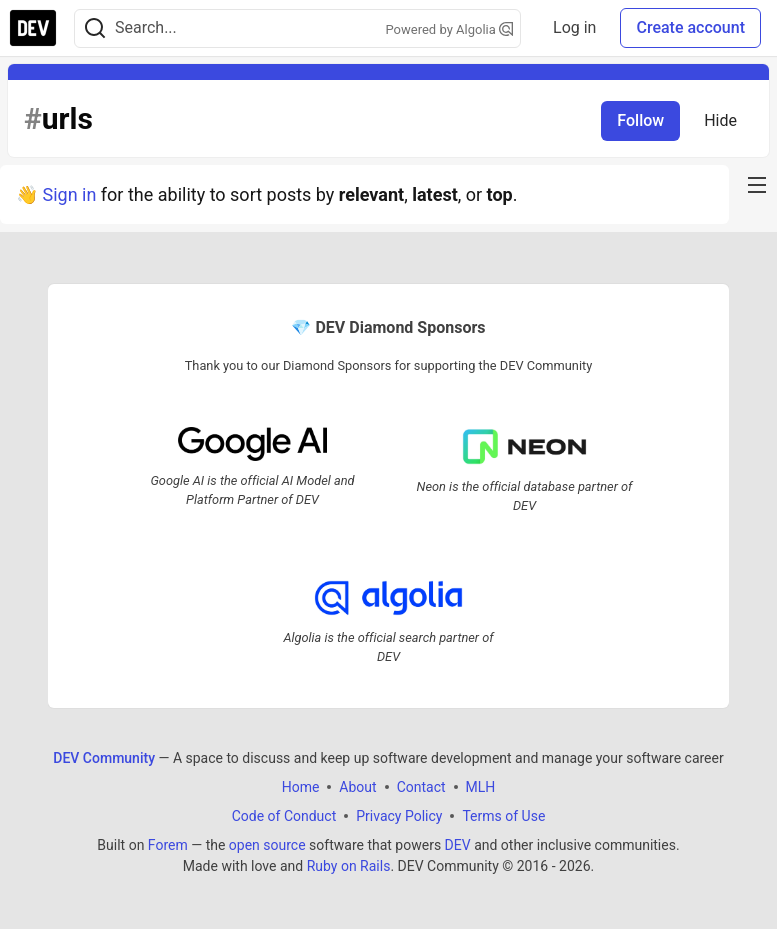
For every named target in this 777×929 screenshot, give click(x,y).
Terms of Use (503, 816)
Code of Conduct (284, 816)
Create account (690, 27)
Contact (421, 787)
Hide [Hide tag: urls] (720, 120)
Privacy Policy (399, 816)
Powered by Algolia (450, 29)
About (357, 787)
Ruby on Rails (349, 866)
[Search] (95, 28)
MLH (481, 787)
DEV (458, 845)
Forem (168, 845)
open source (267, 845)
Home (301, 787)
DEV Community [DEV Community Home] (104, 758)
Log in (574, 27)
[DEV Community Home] (33, 28)
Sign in (69, 194)
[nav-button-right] (757, 185)
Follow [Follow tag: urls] (640, 120)
